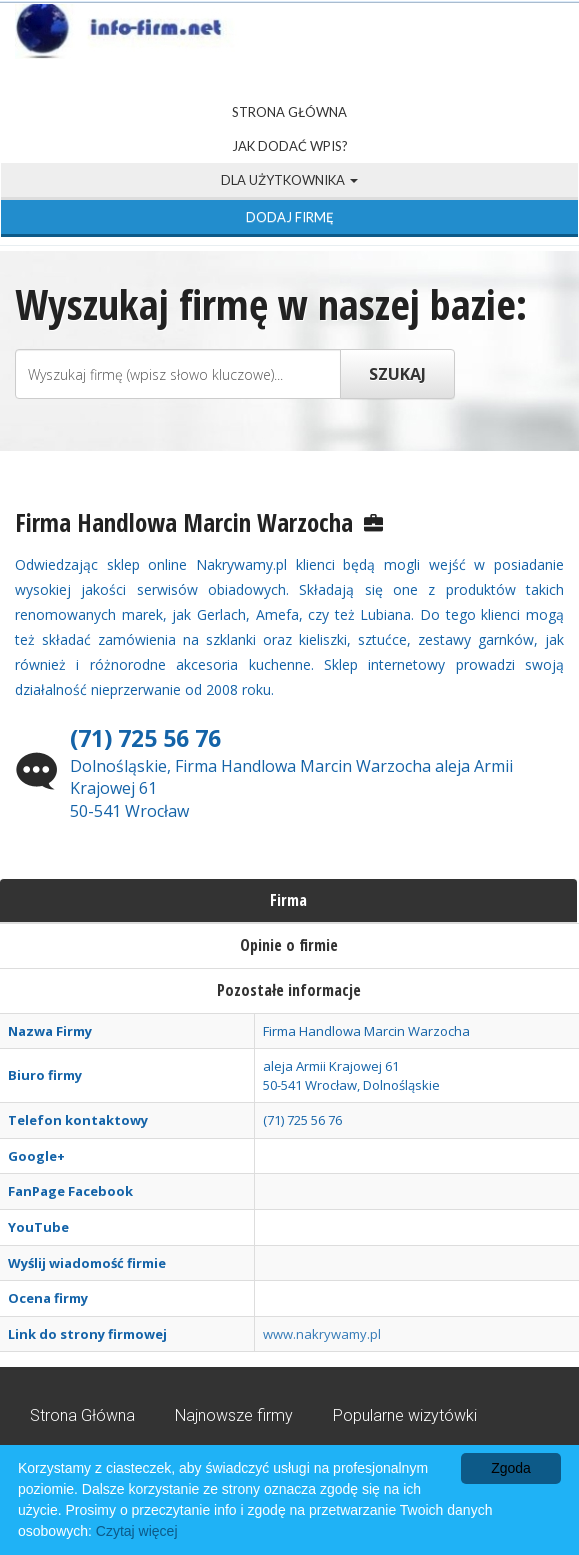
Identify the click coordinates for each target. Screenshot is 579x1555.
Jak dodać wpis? (290, 146)
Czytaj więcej (137, 1531)
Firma (288, 900)
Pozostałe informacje (289, 990)
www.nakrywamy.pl (322, 1334)
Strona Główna (289, 112)
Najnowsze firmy (234, 1415)
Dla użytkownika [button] (289, 180)
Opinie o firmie (289, 945)
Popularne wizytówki (405, 1415)
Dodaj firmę (290, 217)
